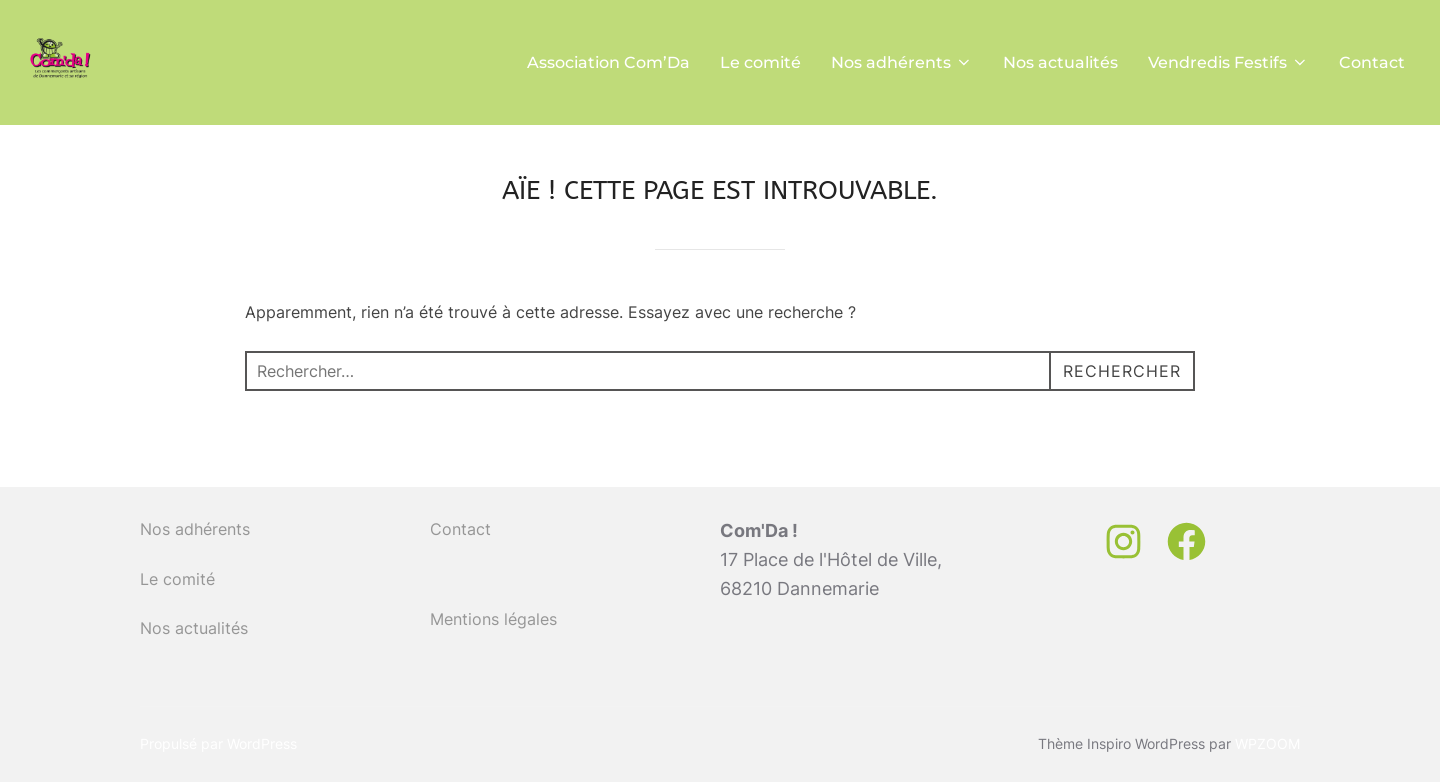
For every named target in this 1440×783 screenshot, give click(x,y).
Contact (1372, 62)
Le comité (760, 62)
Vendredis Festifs (1228, 62)
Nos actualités (1060, 62)
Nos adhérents (902, 62)
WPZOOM (1267, 743)
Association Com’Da (608, 62)
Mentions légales (493, 619)
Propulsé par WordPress (218, 743)
